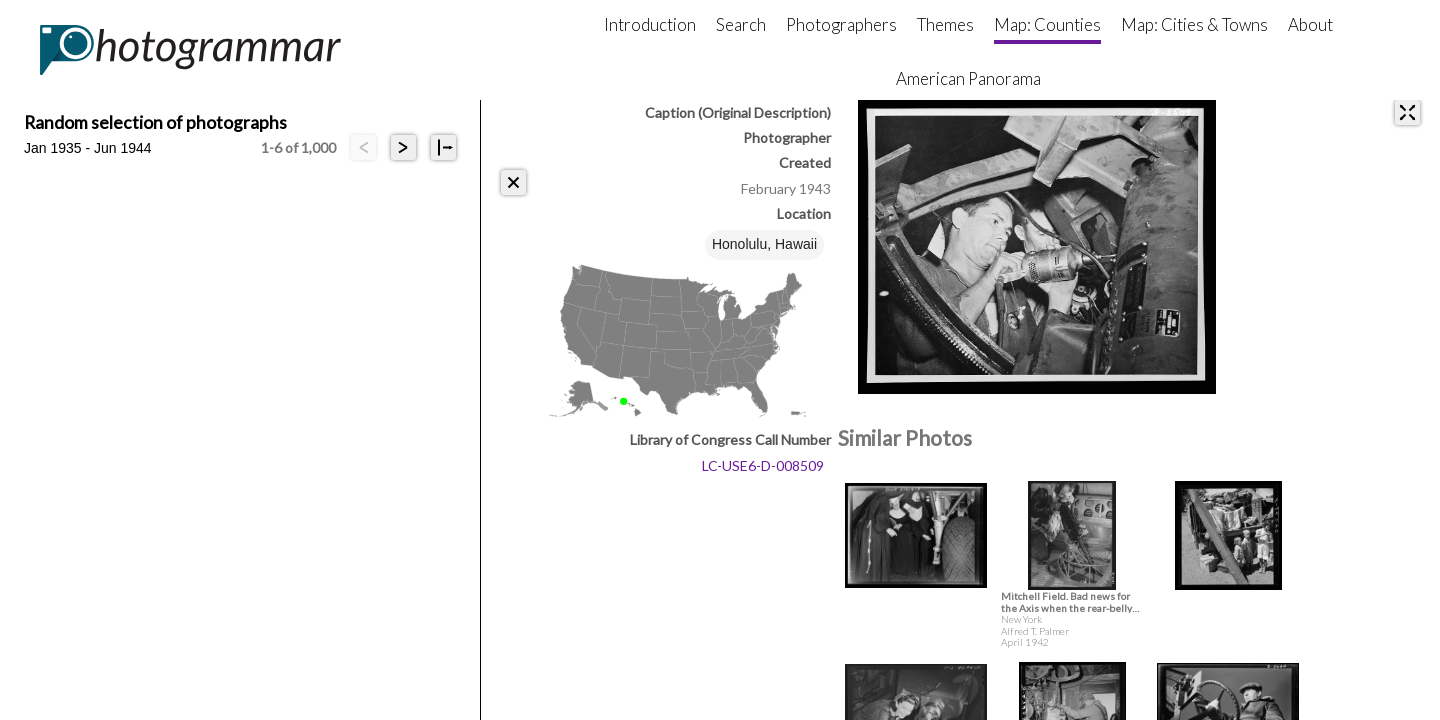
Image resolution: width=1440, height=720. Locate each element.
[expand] (1407, 112)
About (1310, 24)
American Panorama (968, 78)
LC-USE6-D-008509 (763, 465)
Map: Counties (1047, 24)
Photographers (841, 24)
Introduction (650, 24)
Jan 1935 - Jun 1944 (88, 148)
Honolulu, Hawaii (764, 244)
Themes (945, 24)
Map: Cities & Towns (1194, 24)
